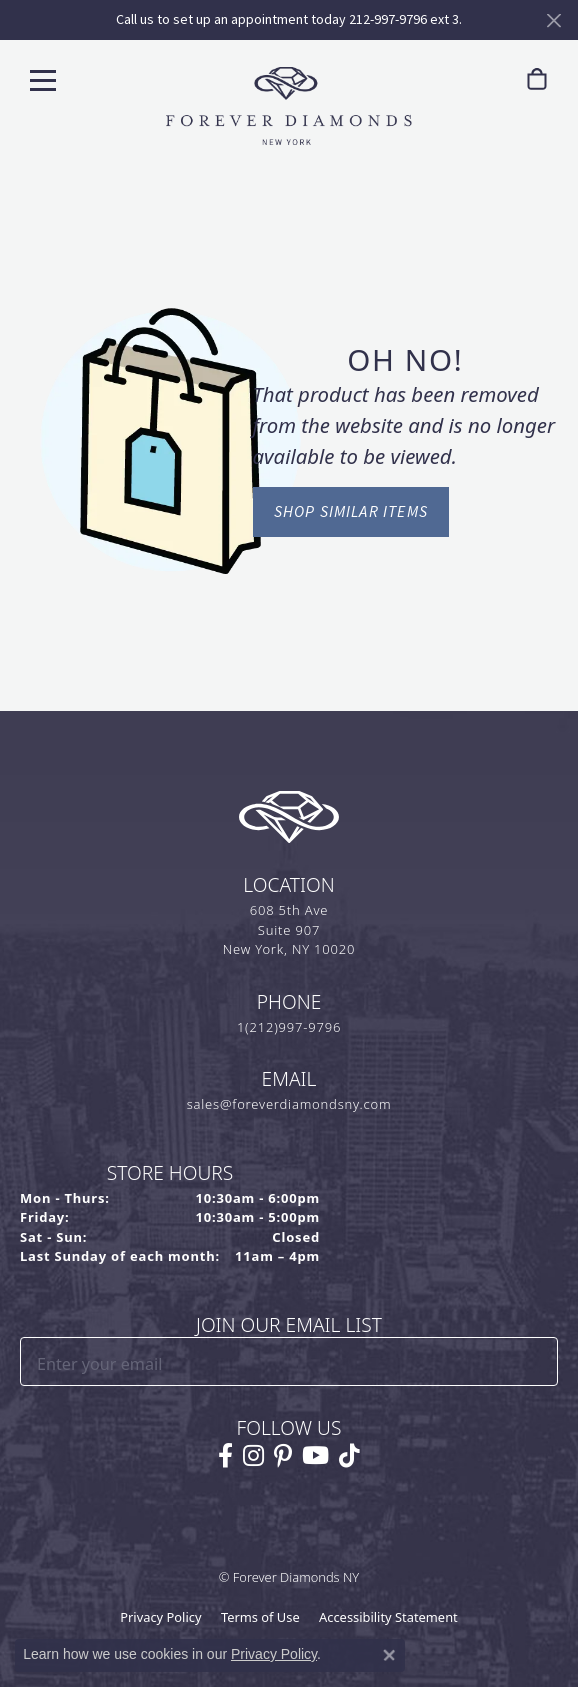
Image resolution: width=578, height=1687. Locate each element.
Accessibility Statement (388, 1617)
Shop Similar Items (351, 511)
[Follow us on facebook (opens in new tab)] (225, 1456)
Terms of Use (260, 1617)
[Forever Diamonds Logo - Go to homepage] (289, 106)
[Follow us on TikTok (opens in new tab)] (349, 1456)
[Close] (553, 20)
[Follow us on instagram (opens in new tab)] (253, 1456)
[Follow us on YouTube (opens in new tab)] (315, 1456)
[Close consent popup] (389, 1655)
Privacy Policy (160, 1617)
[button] (491, 80)
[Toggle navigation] (43, 79)
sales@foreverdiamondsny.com (289, 1104)
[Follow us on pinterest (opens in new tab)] (283, 1456)
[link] (533, 80)
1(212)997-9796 (289, 1027)
